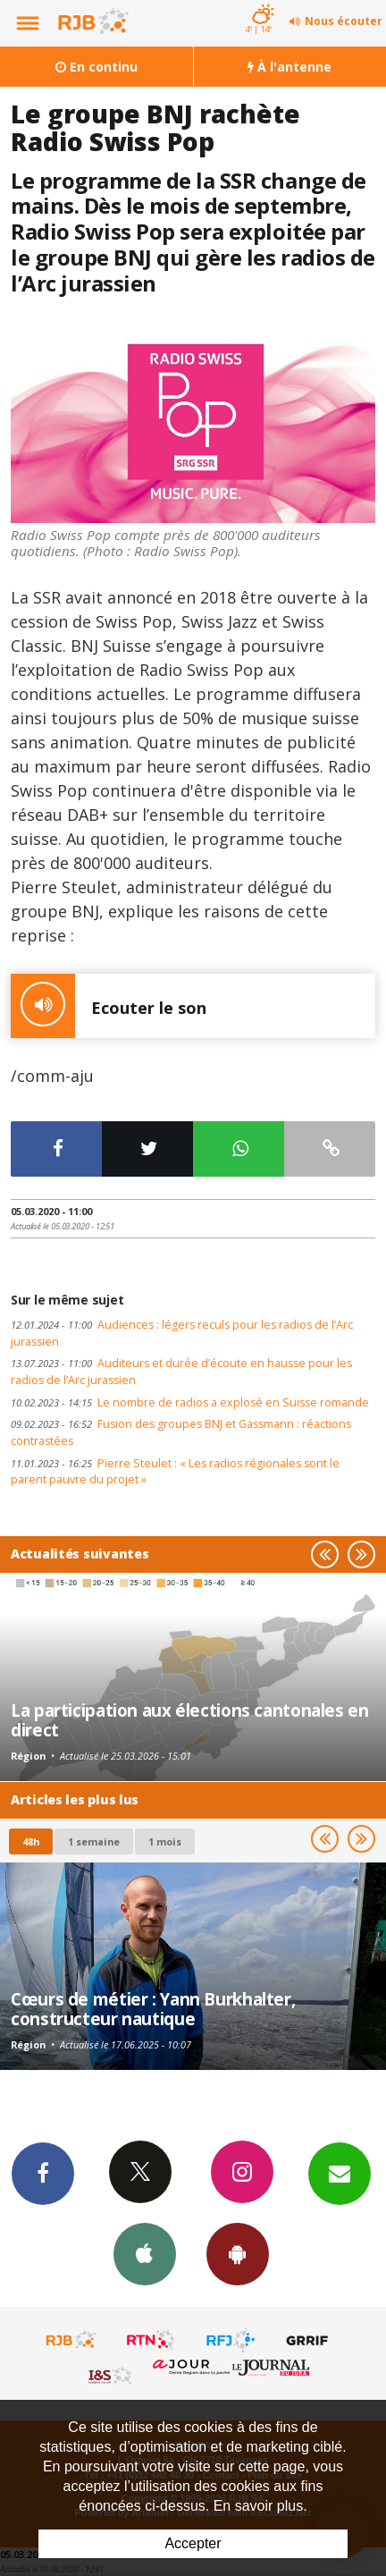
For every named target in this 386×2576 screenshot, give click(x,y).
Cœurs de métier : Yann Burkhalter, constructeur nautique (153, 2009)
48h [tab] (30, 1841)
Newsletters (339, 2172)
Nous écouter (343, 21)
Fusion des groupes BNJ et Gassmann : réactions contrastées (181, 1432)
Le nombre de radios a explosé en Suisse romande (190, 1402)
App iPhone (144, 2253)
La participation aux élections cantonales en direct (190, 1720)
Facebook (43, 2172)
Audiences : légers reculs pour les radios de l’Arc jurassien (182, 1333)
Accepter (192, 2543)
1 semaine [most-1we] (94, 1841)
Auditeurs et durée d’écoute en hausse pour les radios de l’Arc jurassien (181, 1372)
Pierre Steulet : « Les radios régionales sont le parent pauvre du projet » (175, 1472)
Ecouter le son (108, 1006)
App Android (237, 2253)
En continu (96, 66)
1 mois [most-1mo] (164, 1841)
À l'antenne (289, 66)
